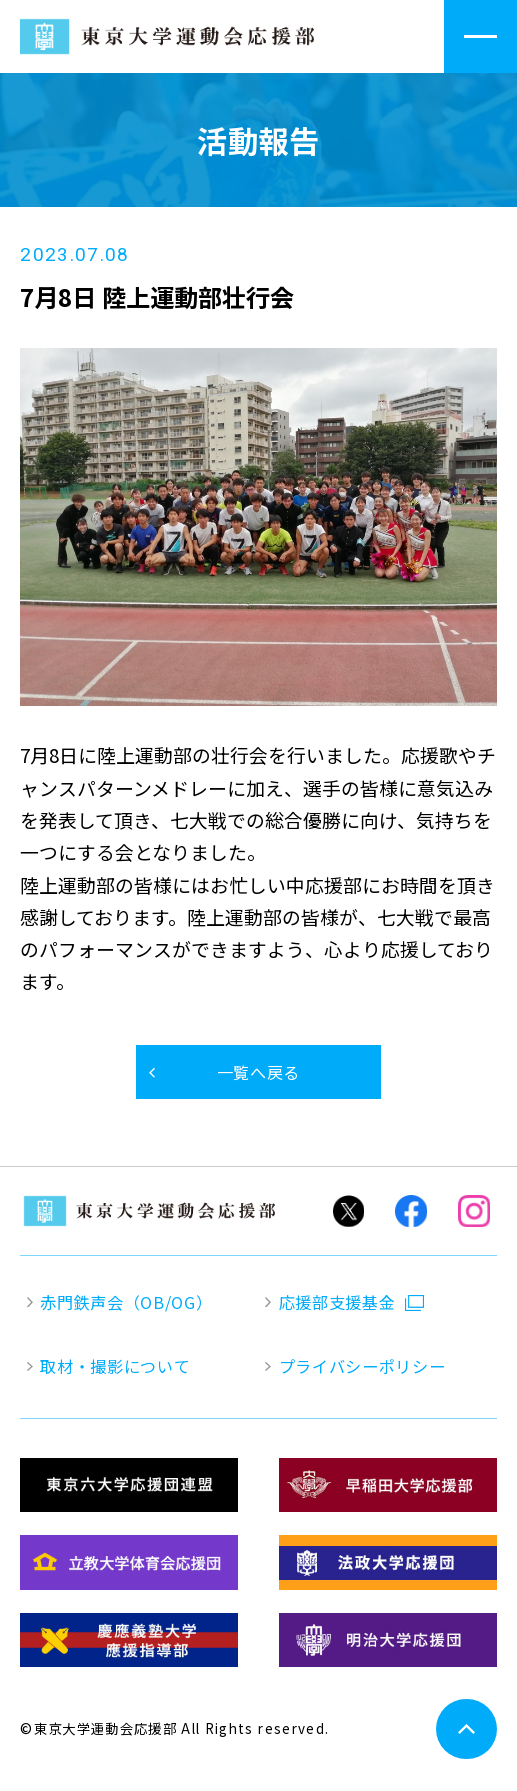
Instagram (474, 1211)
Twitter (348, 1211)
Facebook (411, 1211)
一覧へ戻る (258, 1072)
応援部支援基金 (337, 1302)
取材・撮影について (115, 1366)
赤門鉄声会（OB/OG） (126, 1302)
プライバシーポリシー (362, 1366)
